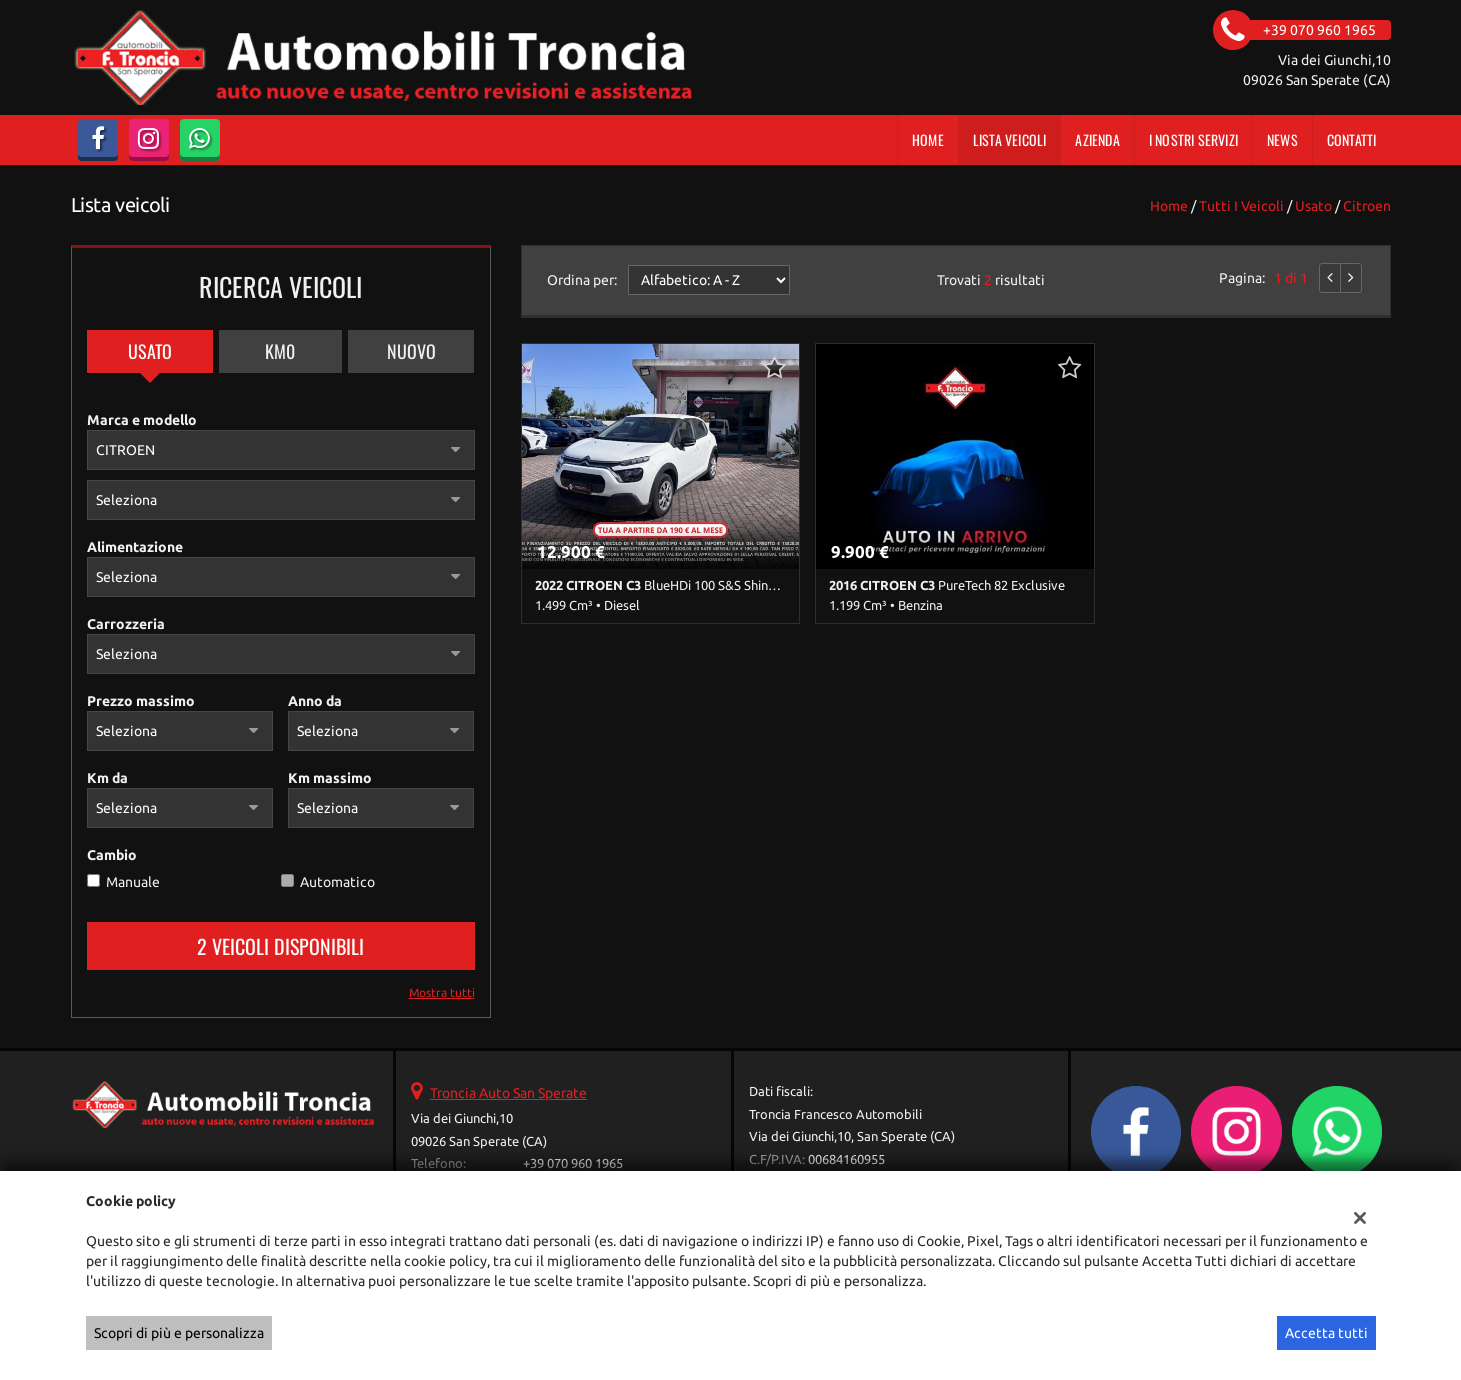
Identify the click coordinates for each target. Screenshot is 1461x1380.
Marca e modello (142, 420)
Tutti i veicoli (1241, 206)
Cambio (112, 855)
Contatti (1352, 139)
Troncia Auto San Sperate (508, 1093)
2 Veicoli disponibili (280, 946)
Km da (107, 778)
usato (1313, 206)
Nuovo (411, 351)
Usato (150, 351)
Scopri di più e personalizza (179, 1333)
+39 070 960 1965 (573, 1163)
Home (928, 139)
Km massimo (330, 778)
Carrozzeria (126, 624)
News (1282, 139)
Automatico (337, 882)
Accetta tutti (1326, 1333)
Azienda (1097, 139)
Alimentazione (135, 547)
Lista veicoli (1010, 139)
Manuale (133, 882)
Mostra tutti (442, 992)
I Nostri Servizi (1193, 139)
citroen (1367, 206)
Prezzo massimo (141, 701)
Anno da (315, 701)
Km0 (280, 351)
